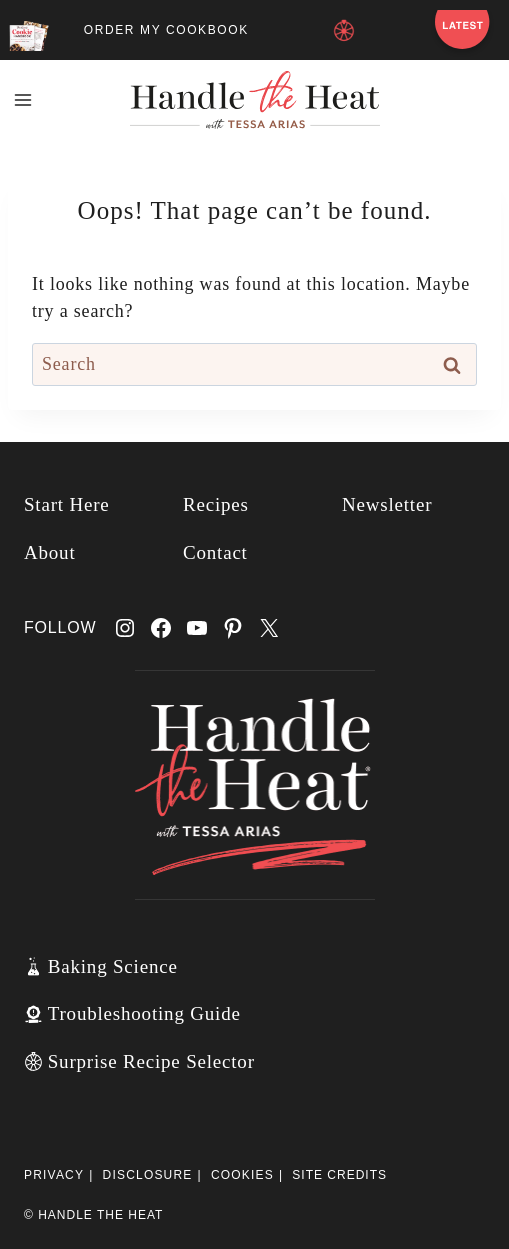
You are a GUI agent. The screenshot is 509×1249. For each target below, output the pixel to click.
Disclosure (148, 1175)
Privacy (54, 1175)
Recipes (216, 504)
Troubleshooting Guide (144, 1013)
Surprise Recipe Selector (151, 1061)
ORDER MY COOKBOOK (166, 30)
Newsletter (387, 504)
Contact (215, 552)
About (50, 552)
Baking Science (113, 966)
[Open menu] (23, 99)
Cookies (242, 1175)
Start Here (67, 504)
